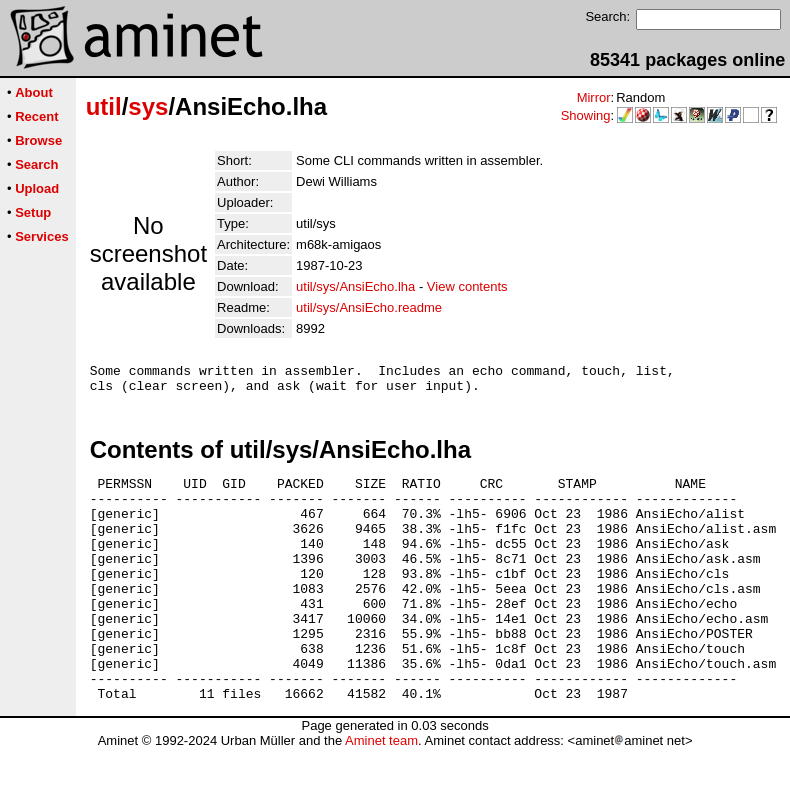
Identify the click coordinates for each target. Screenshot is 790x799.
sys (148, 106)
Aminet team (381, 791)
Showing (586, 115)
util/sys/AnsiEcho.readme (369, 307)
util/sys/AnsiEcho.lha (355, 286)
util (104, 106)
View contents (467, 286)
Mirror (594, 97)
